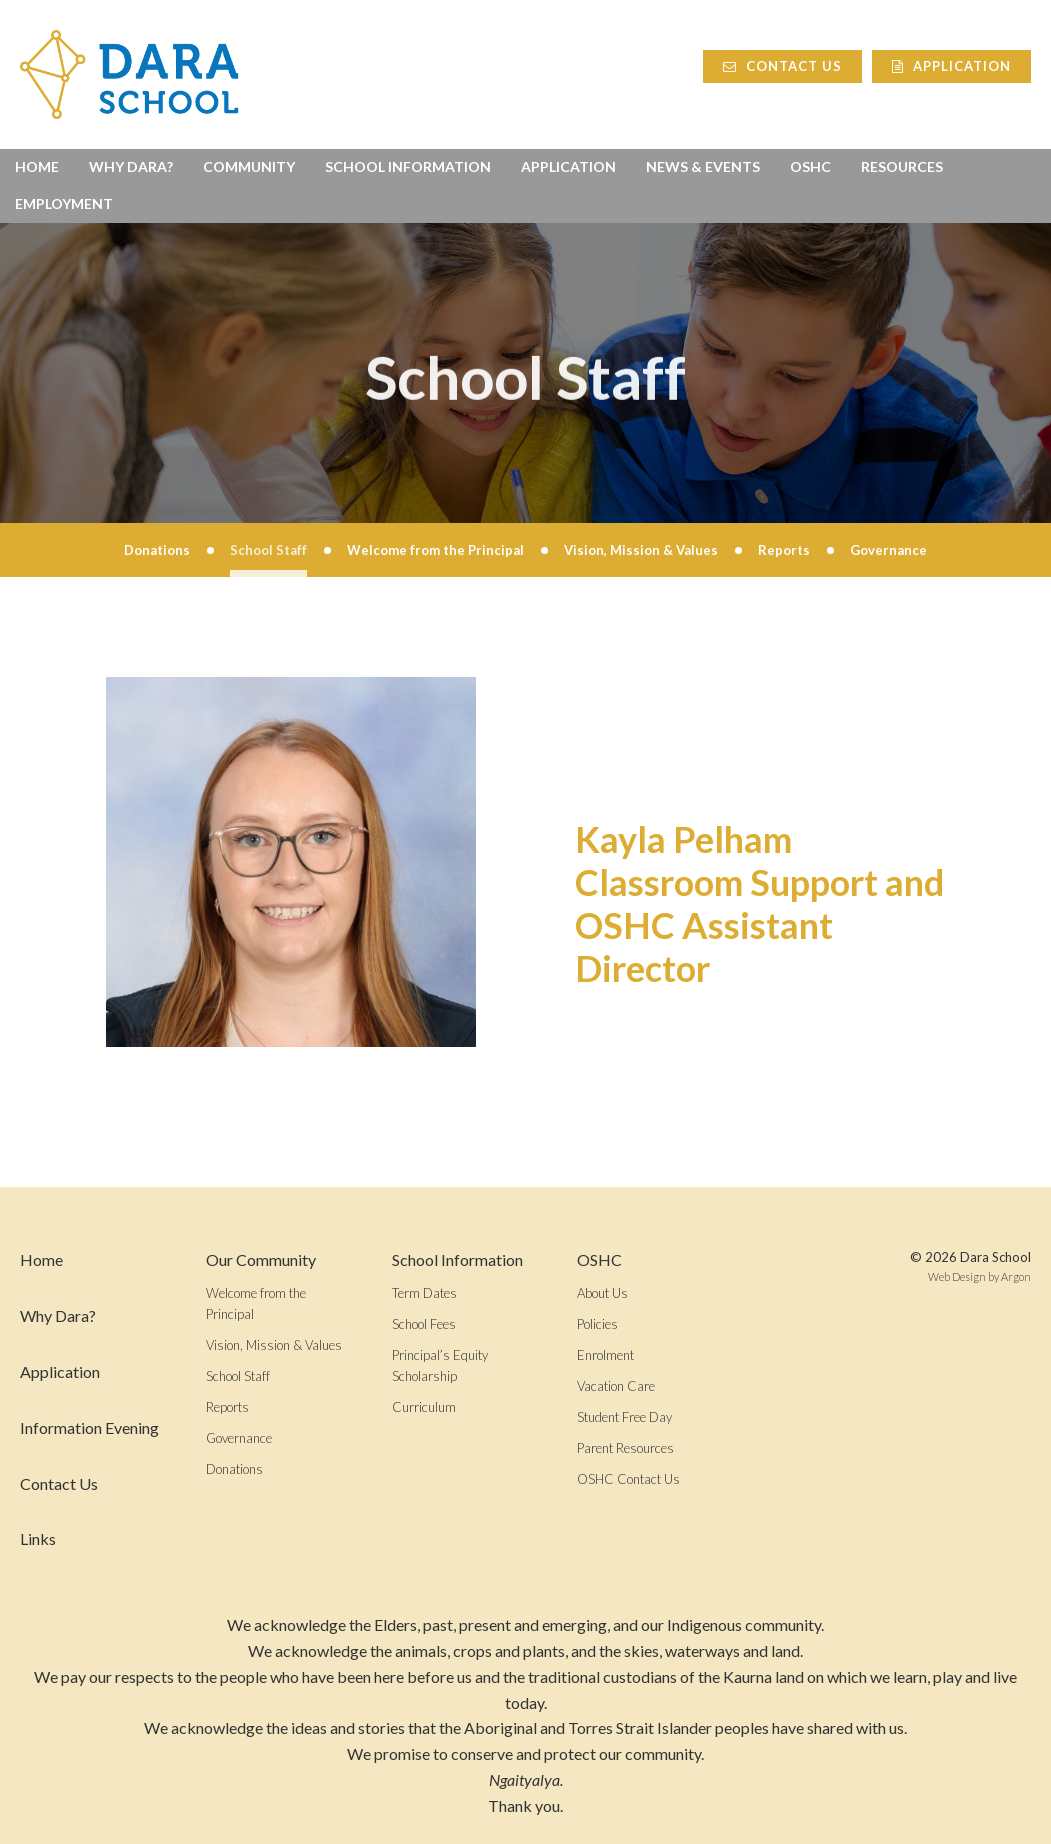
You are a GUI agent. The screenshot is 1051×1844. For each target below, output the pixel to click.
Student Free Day (624, 1417)
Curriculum (424, 1407)
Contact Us (782, 66)
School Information (408, 166)
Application (951, 66)
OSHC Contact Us (628, 1479)
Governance (239, 1438)
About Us (602, 1293)
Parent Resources (625, 1448)
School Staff (238, 1376)
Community (249, 166)
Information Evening (89, 1427)
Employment (64, 203)
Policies (597, 1324)
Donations (234, 1469)
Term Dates (424, 1293)
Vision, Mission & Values (274, 1345)
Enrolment (605, 1355)
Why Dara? (131, 166)
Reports (227, 1407)
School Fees (424, 1324)
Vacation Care (616, 1386)
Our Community (261, 1259)
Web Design (957, 1276)
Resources (902, 166)
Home (37, 166)
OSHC (810, 166)
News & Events (703, 166)
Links (38, 1538)
